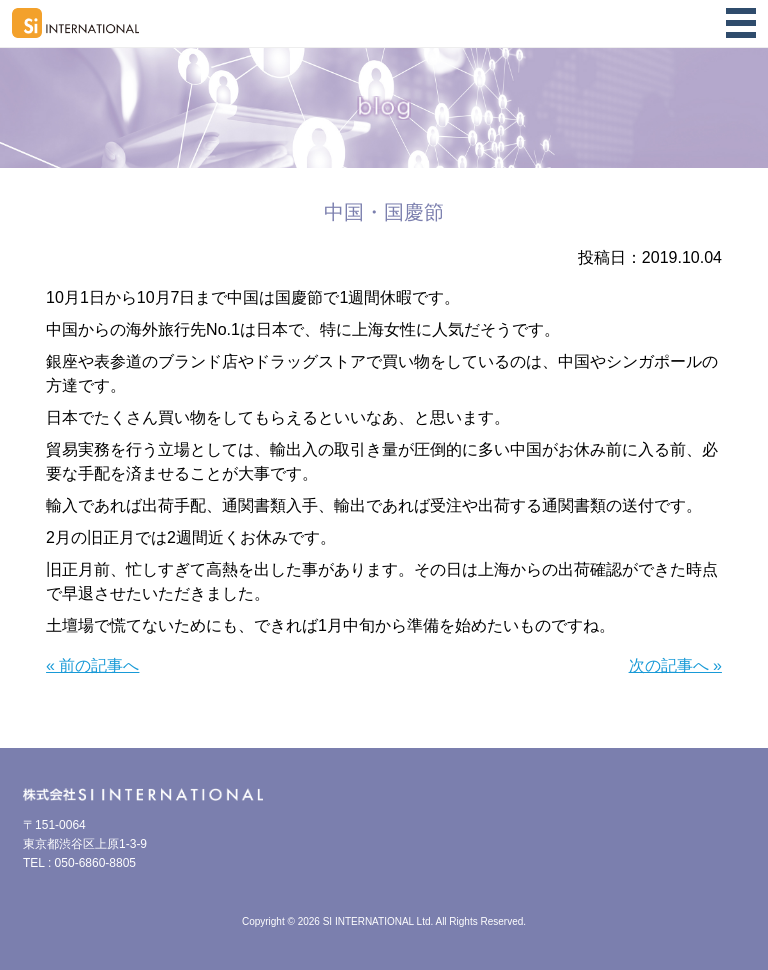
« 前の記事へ (92, 665)
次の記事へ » (675, 665)
